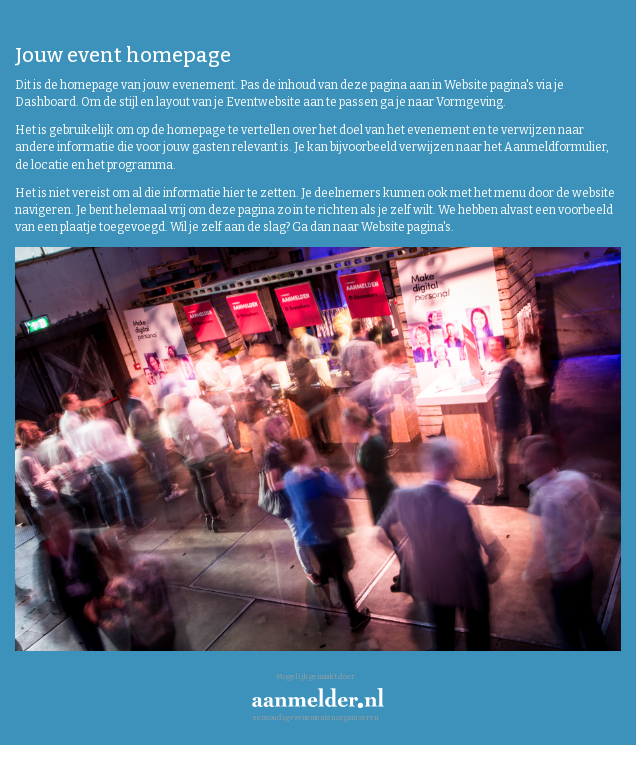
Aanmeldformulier (555, 147)
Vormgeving (469, 102)
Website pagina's (489, 85)
